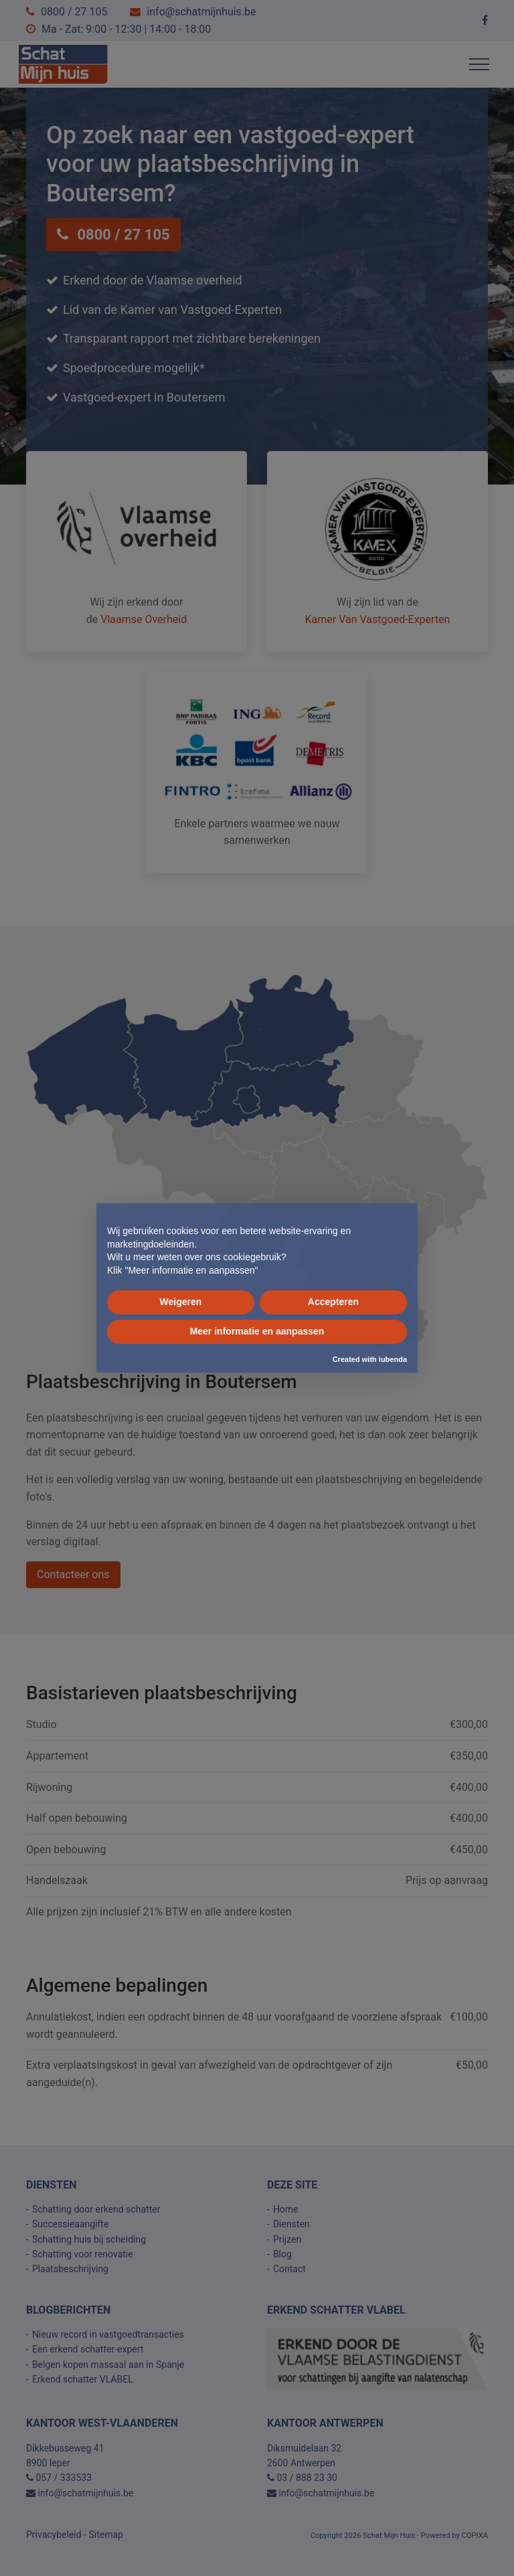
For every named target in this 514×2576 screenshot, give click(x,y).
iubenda (393, 1359)
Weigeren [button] (181, 1301)
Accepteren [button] (333, 1301)
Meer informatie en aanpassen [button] (257, 1331)
